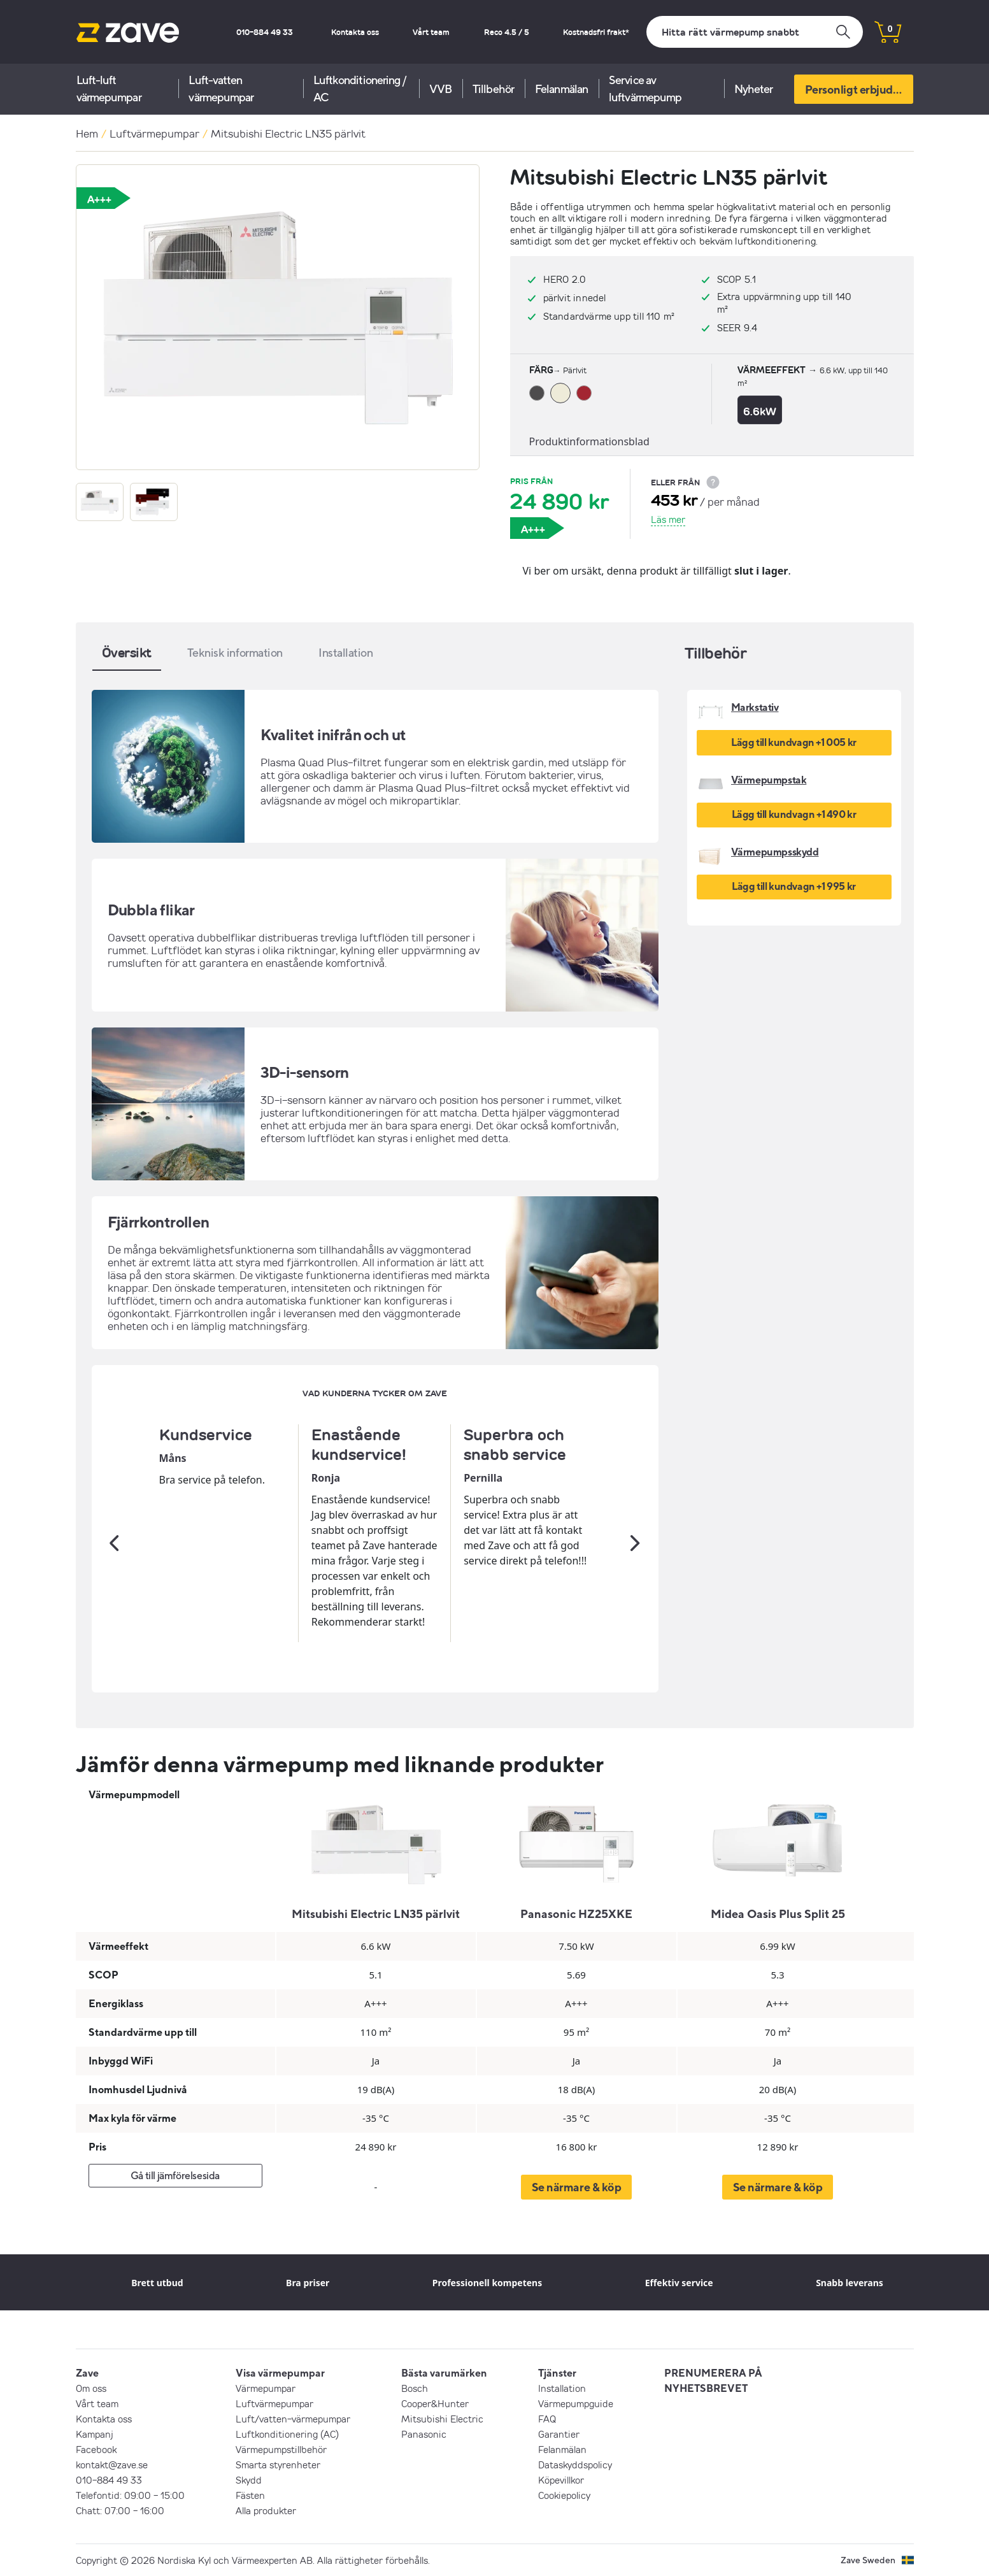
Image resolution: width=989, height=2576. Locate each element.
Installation (562, 2388)
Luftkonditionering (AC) (287, 2434)
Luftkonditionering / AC (360, 88)
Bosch (414, 2388)
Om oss (91, 2388)
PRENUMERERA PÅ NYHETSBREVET (713, 2380)
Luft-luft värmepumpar (108, 88)
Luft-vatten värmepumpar (221, 88)
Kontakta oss (355, 32)
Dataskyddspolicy (575, 2464)
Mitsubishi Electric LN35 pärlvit (288, 133)
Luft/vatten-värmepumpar (293, 2418)
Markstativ (755, 707)
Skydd (249, 2479)
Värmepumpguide (575, 2403)
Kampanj (94, 2434)
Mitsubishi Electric (442, 2418)
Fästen (250, 2495)
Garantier (559, 2434)
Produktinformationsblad (589, 441)
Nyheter (753, 89)
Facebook (96, 2449)
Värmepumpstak (769, 779)
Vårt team (431, 32)
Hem (87, 133)
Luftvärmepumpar (154, 133)
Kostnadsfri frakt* (596, 32)
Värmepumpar (265, 2388)
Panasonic (423, 2434)
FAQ (547, 2418)
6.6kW (759, 411)
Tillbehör (493, 89)
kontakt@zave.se (112, 2464)
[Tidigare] (114, 1543)
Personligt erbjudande (859, 89)
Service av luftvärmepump (645, 88)
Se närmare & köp (577, 2187)
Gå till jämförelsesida (175, 2175)
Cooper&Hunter (435, 2403)
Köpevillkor (561, 2479)
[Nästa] (635, 1543)
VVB (440, 89)
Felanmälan (561, 89)
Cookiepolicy (564, 2495)
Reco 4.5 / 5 (506, 32)
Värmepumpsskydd (775, 851)
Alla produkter (266, 2510)
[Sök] (754, 32)
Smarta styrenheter (278, 2464)
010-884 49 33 (264, 32)
